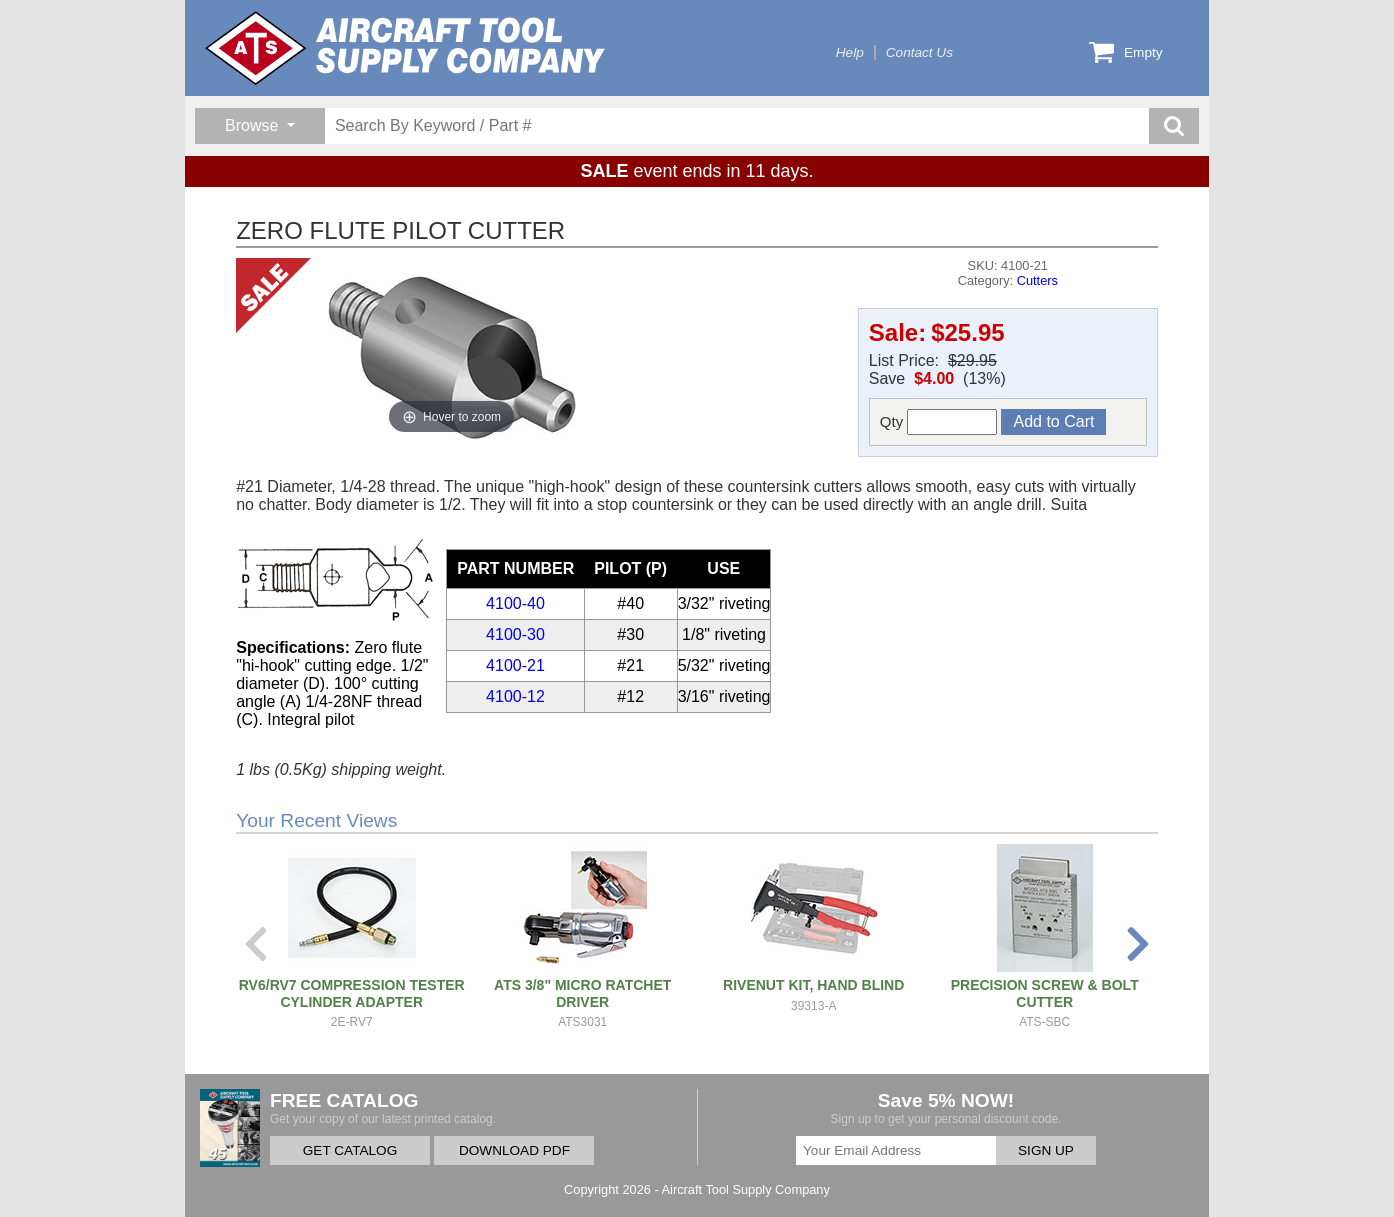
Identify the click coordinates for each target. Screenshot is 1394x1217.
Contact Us (919, 52)
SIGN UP (1046, 1150)
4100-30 (515, 634)
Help (850, 52)
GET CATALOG (350, 1150)
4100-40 (515, 603)
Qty (939, 422)
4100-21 (515, 665)
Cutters (1037, 280)
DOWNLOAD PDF (514, 1150)
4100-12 (515, 696)
